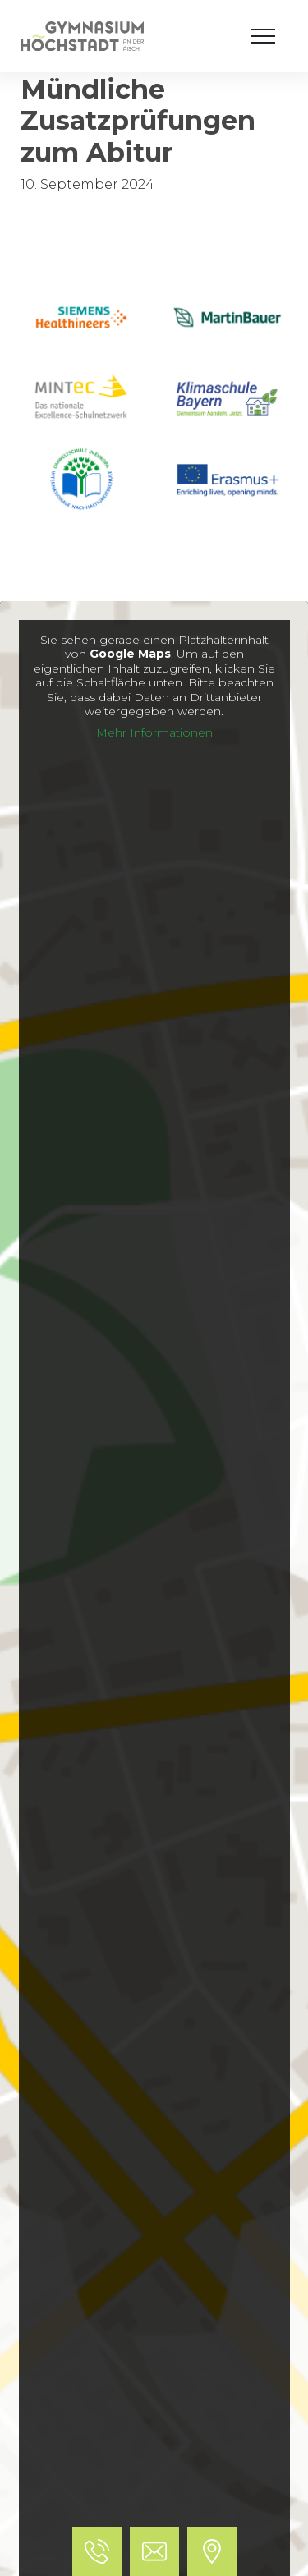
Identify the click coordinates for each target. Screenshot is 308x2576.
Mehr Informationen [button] (154, 733)
